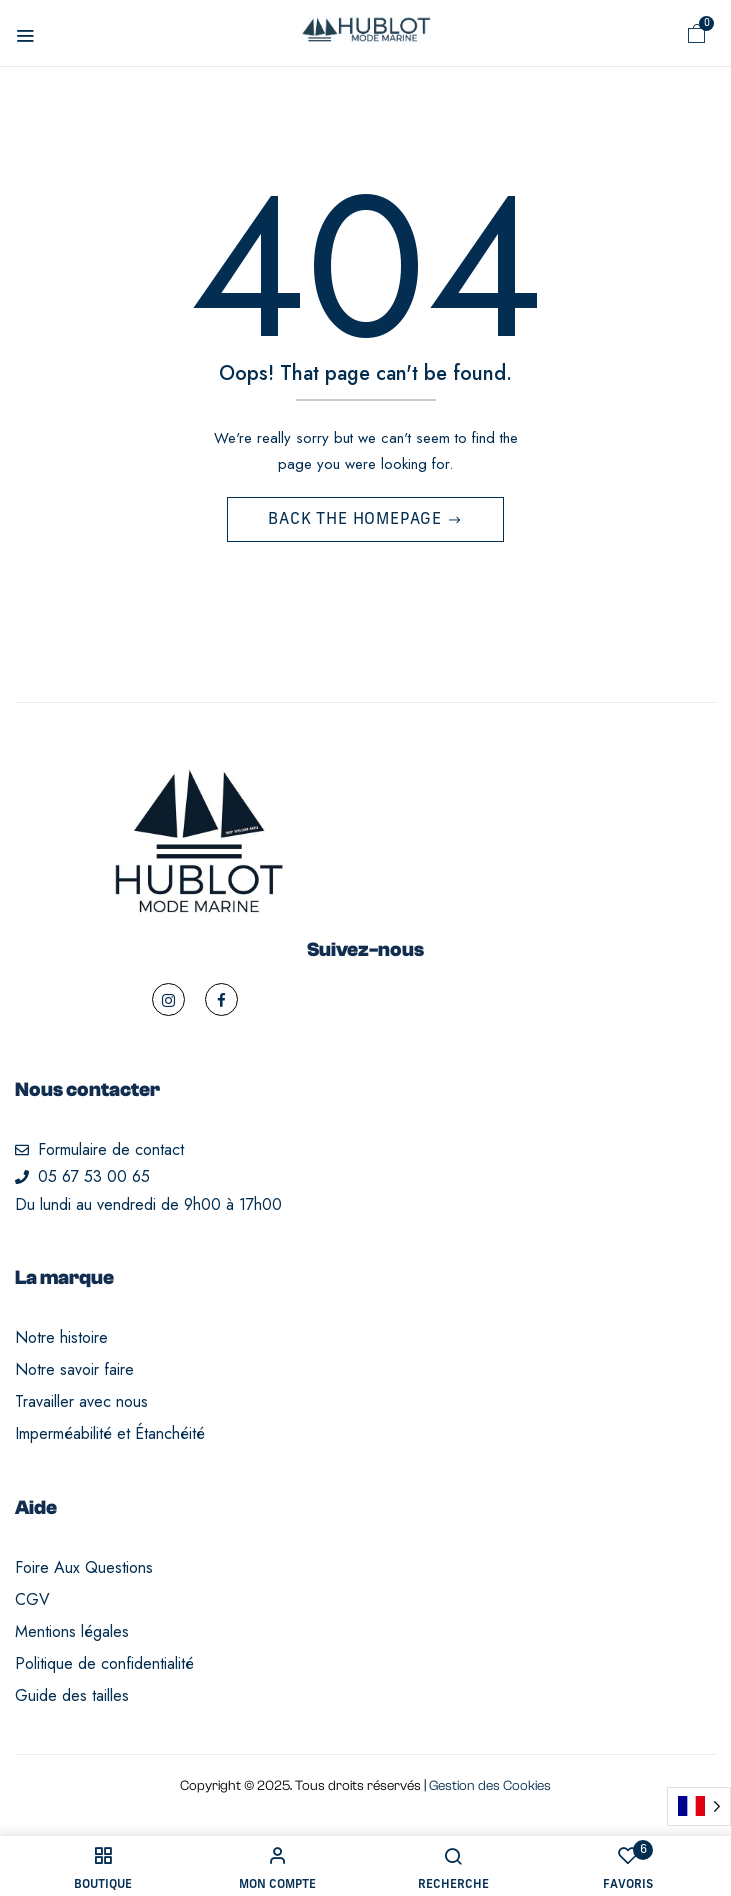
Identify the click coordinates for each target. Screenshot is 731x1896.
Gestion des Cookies (490, 1786)
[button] (697, 34)
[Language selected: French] (699, 1806)
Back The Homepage (357, 520)
